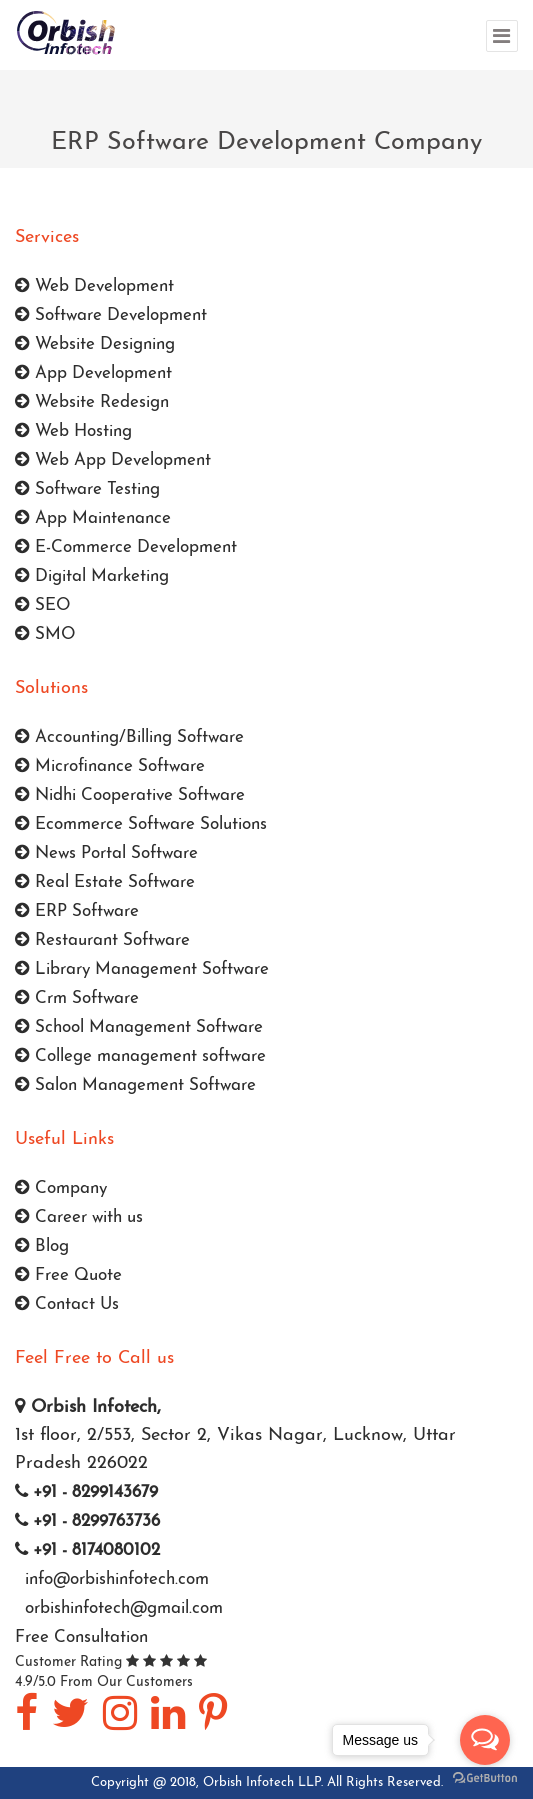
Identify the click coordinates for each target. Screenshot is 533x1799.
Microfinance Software (110, 766)
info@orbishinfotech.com (114, 1579)
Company (61, 1188)
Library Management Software (142, 969)
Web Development (94, 286)
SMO (45, 634)
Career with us (79, 1217)
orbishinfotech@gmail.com (121, 1608)
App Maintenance (93, 518)
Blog (42, 1246)
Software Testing (87, 489)
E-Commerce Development (126, 547)
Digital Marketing (92, 576)
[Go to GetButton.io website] (485, 1778)
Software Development (111, 315)
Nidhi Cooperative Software (130, 795)
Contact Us (67, 1304)
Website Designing (95, 344)
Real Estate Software (105, 882)
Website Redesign (92, 402)
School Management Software (139, 1027)
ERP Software (77, 911)
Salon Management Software (135, 1085)
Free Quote (68, 1275)
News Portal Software (106, 853)
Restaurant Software (102, 940)
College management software (140, 1056)
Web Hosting (73, 431)
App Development (93, 373)
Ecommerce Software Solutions (141, 824)
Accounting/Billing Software (129, 737)
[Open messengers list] (485, 1740)
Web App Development (113, 460)
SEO (43, 605)
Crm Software (77, 998)
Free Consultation (81, 1637)
